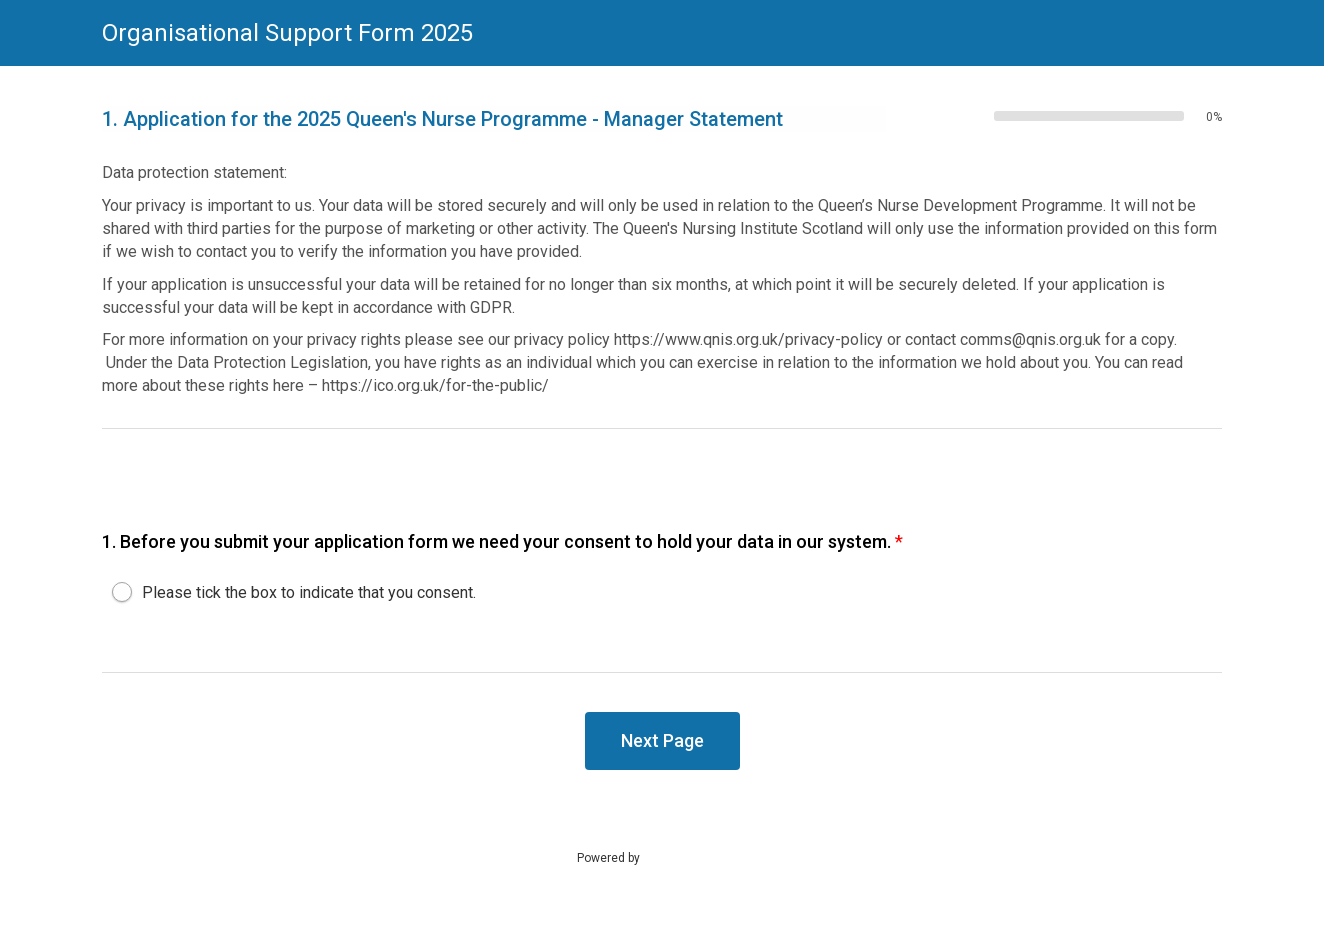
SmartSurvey (698, 857)
